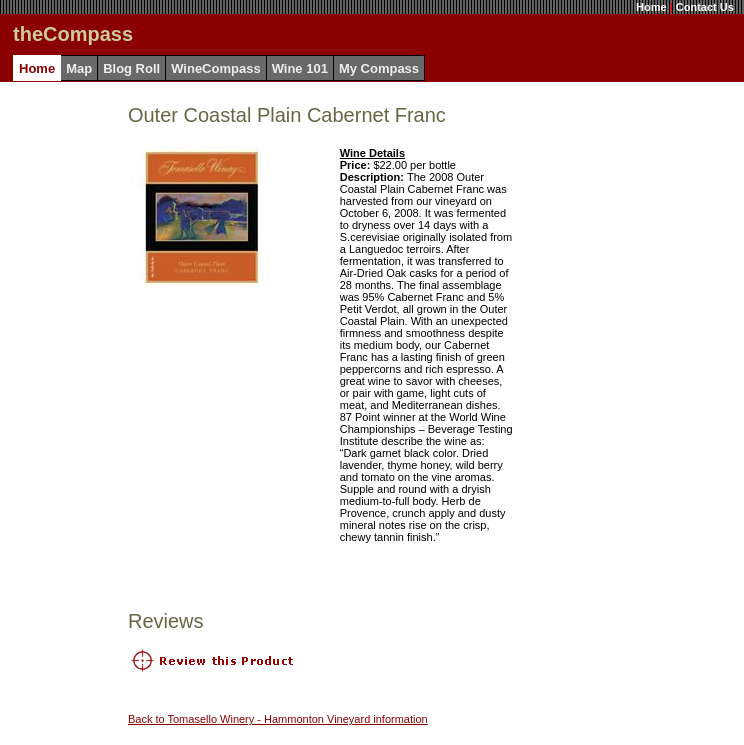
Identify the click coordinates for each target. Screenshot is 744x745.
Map (79, 68)
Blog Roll (131, 68)
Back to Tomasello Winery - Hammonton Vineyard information (278, 719)
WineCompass (215, 68)
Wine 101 (300, 68)
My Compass (379, 68)
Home (651, 7)
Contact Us (705, 7)
